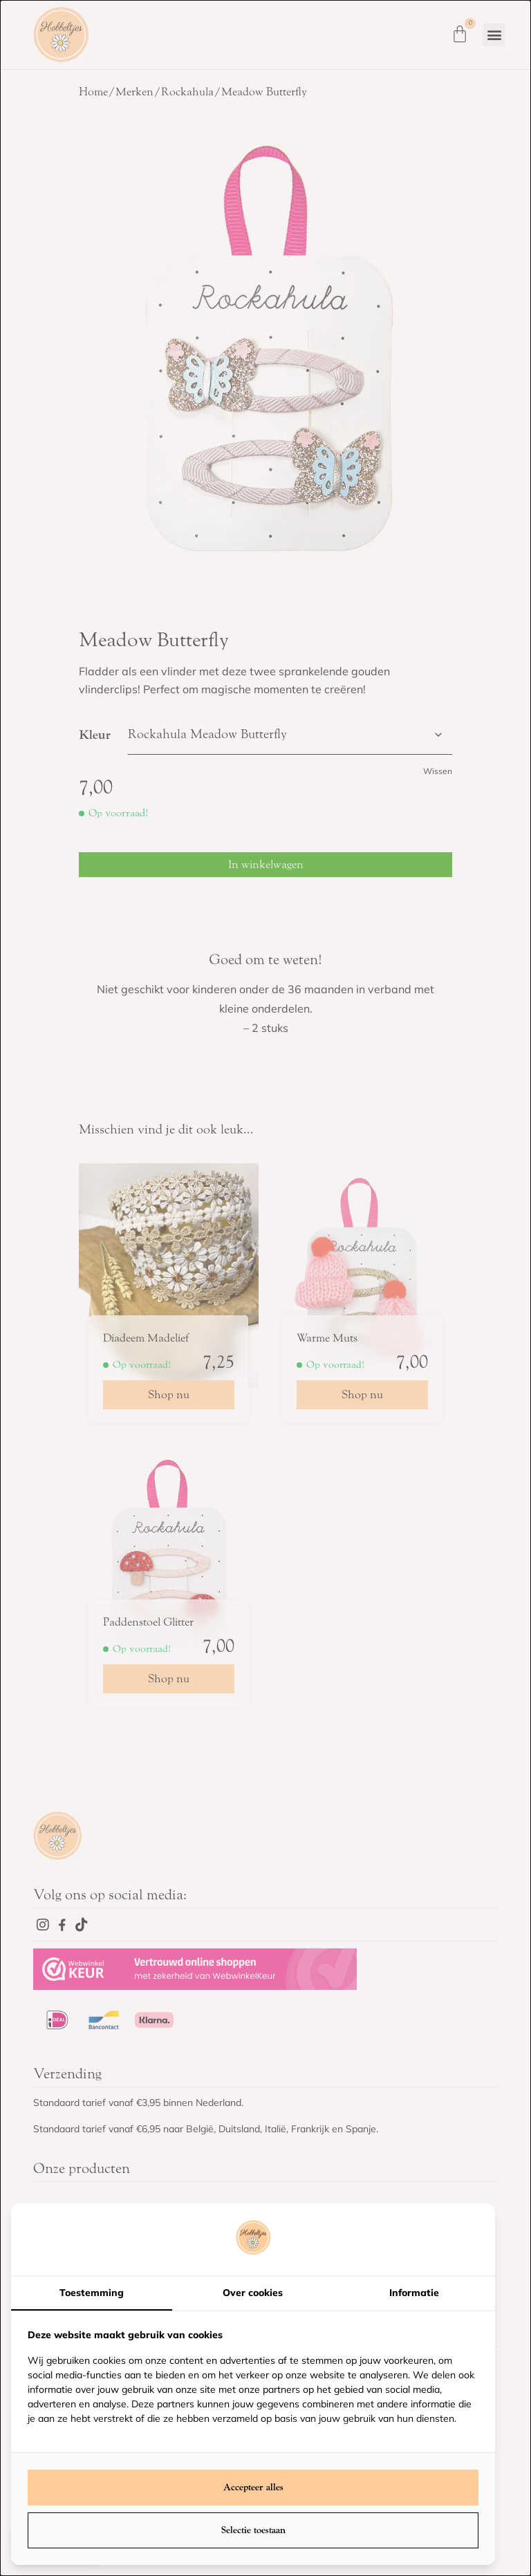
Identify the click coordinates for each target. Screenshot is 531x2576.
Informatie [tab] (414, 2292)
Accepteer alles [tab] (253, 2487)
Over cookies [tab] (253, 2292)
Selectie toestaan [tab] (253, 2530)
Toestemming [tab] (91, 2292)
